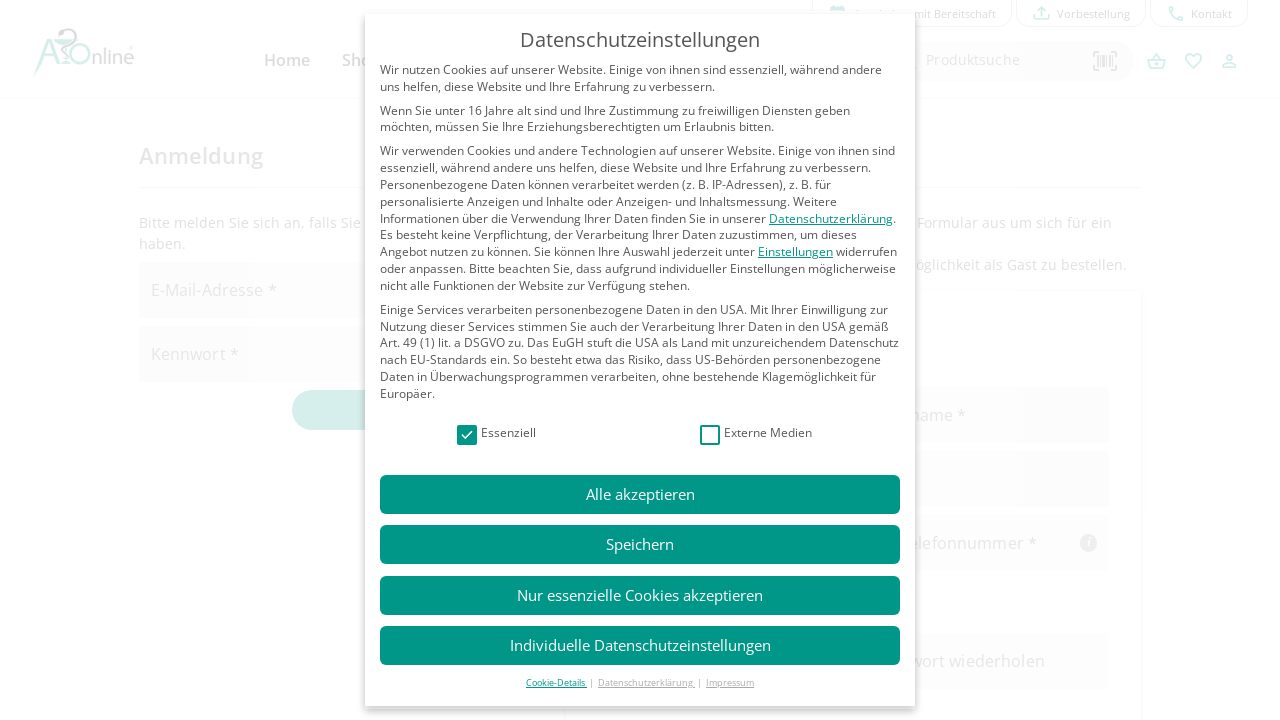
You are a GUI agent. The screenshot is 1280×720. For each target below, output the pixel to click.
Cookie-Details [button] (556, 682)
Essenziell (496, 433)
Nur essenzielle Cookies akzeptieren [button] (640, 595)
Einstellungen (795, 251)
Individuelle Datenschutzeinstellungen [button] (640, 645)
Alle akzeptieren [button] (640, 494)
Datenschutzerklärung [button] (646, 682)
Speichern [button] (640, 544)
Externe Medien (756, 433)
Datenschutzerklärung (831, 218)
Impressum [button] (730, 682)
